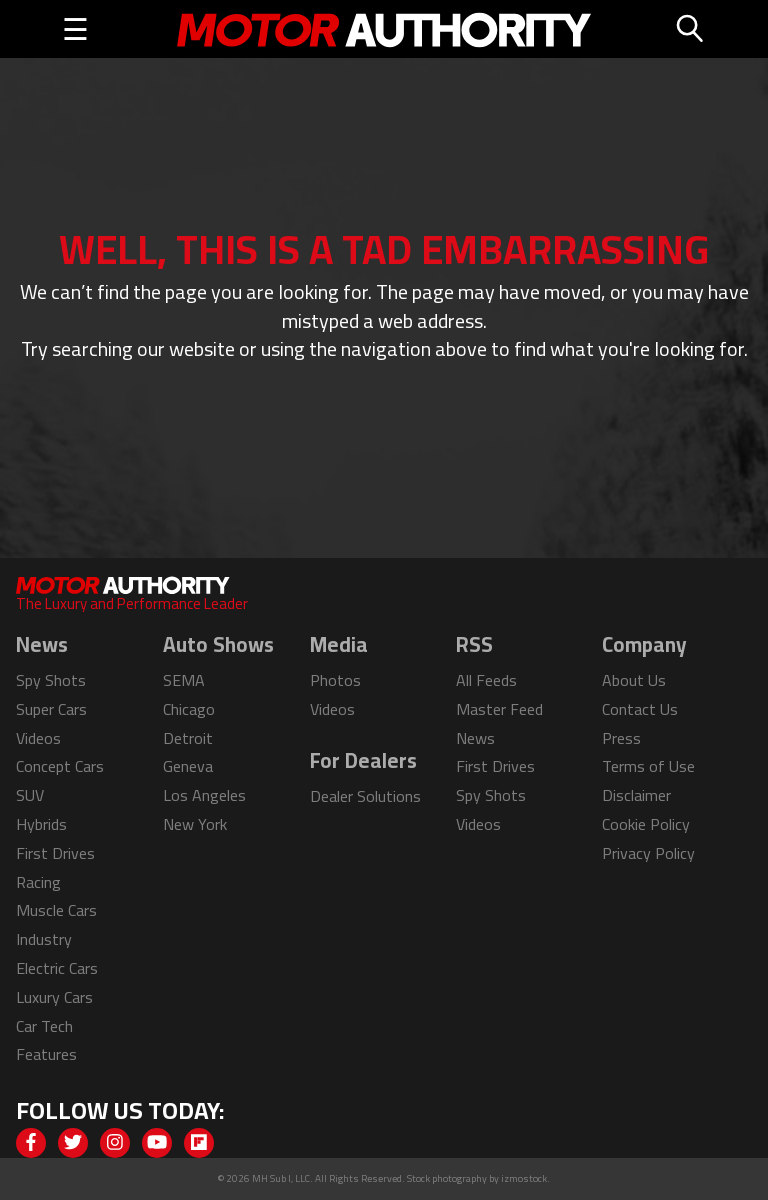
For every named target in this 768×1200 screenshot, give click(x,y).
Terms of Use (648, 766)
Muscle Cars (56, 910)
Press (621, 738)
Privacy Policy (648, 853)
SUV (30, 795)
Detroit (188, 738)
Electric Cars (57, 968)
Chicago (189, 709)
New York (195, 824)
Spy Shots (51, 680)
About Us (634, 680)
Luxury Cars (54, 997)
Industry (44, 939)
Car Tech (44, 1026)
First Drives (55, 853)
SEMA (184, 680)
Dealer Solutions (365, 796)
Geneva (188, 766)
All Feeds (486, 680)
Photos (335, 680)
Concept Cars (60, 766)
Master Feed (499, 709)
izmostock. (525, 1178)
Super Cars (51, 709)
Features (46, 1054)
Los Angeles (204, 795)
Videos (38, 738)
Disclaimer (636, 795)
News (475, 738)
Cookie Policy (646, 824)
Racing (38, 882)
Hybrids (41, 824)
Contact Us (640, 709)
